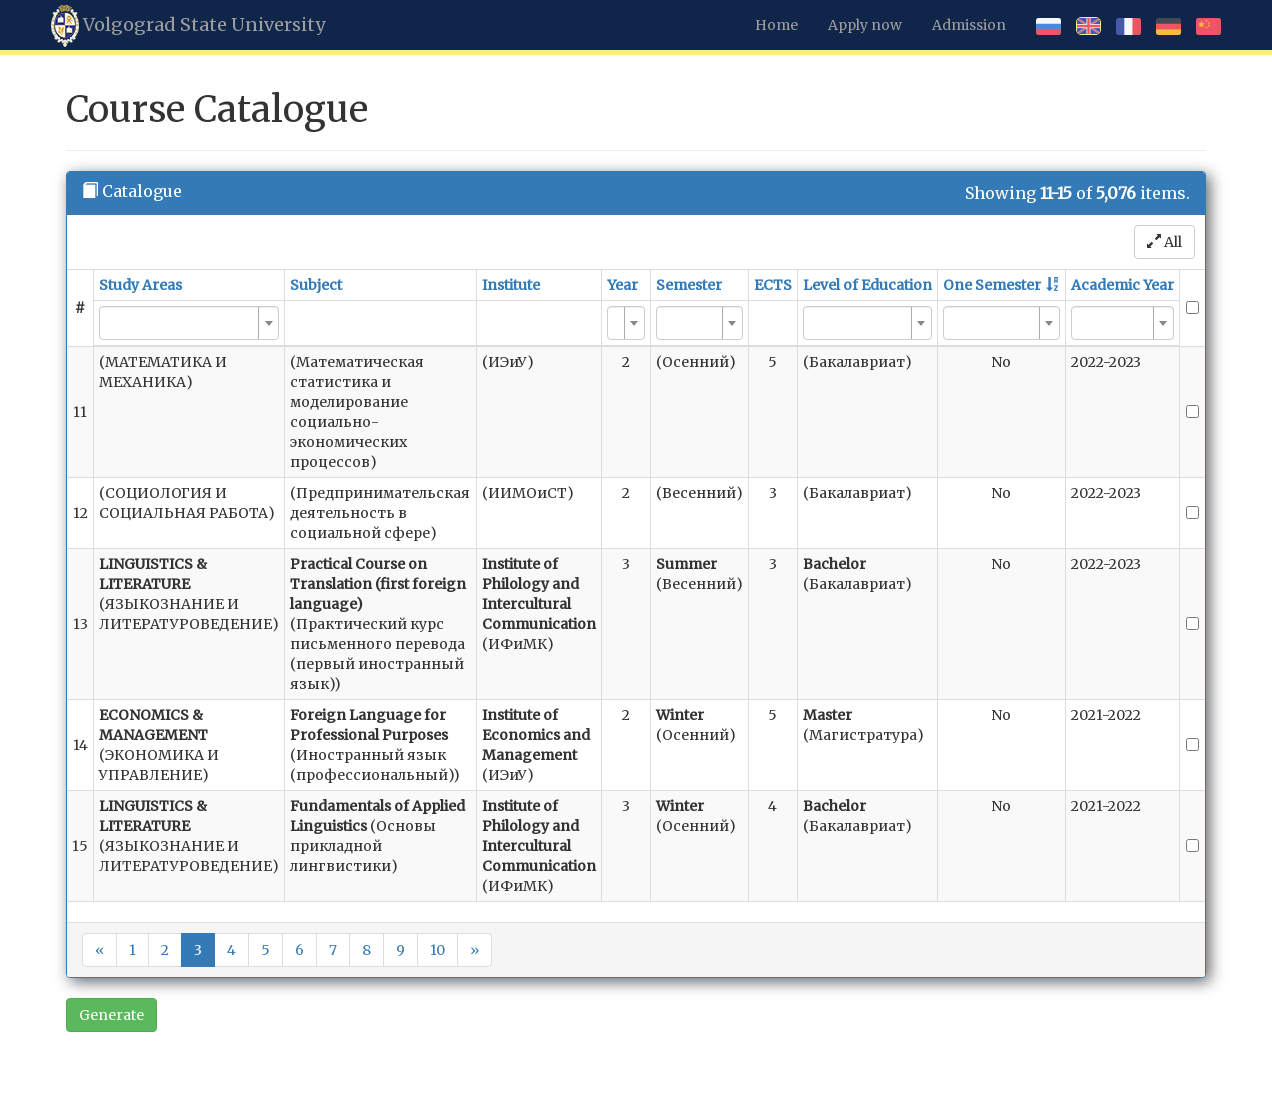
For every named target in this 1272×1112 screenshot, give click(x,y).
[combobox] (189, 323)
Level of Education (867, 285)
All (1164, 242)
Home (776, 25)
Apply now (865, 25)
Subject (316, 285)
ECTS (773, 285)
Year (622, 285)
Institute (511, 285)
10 (437, 950)
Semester (689, 285)
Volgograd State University (188, 26)
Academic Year (1122, 285)
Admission (969, 25)
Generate (111, 1015)
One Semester (992, 285)
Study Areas (140, 285)
